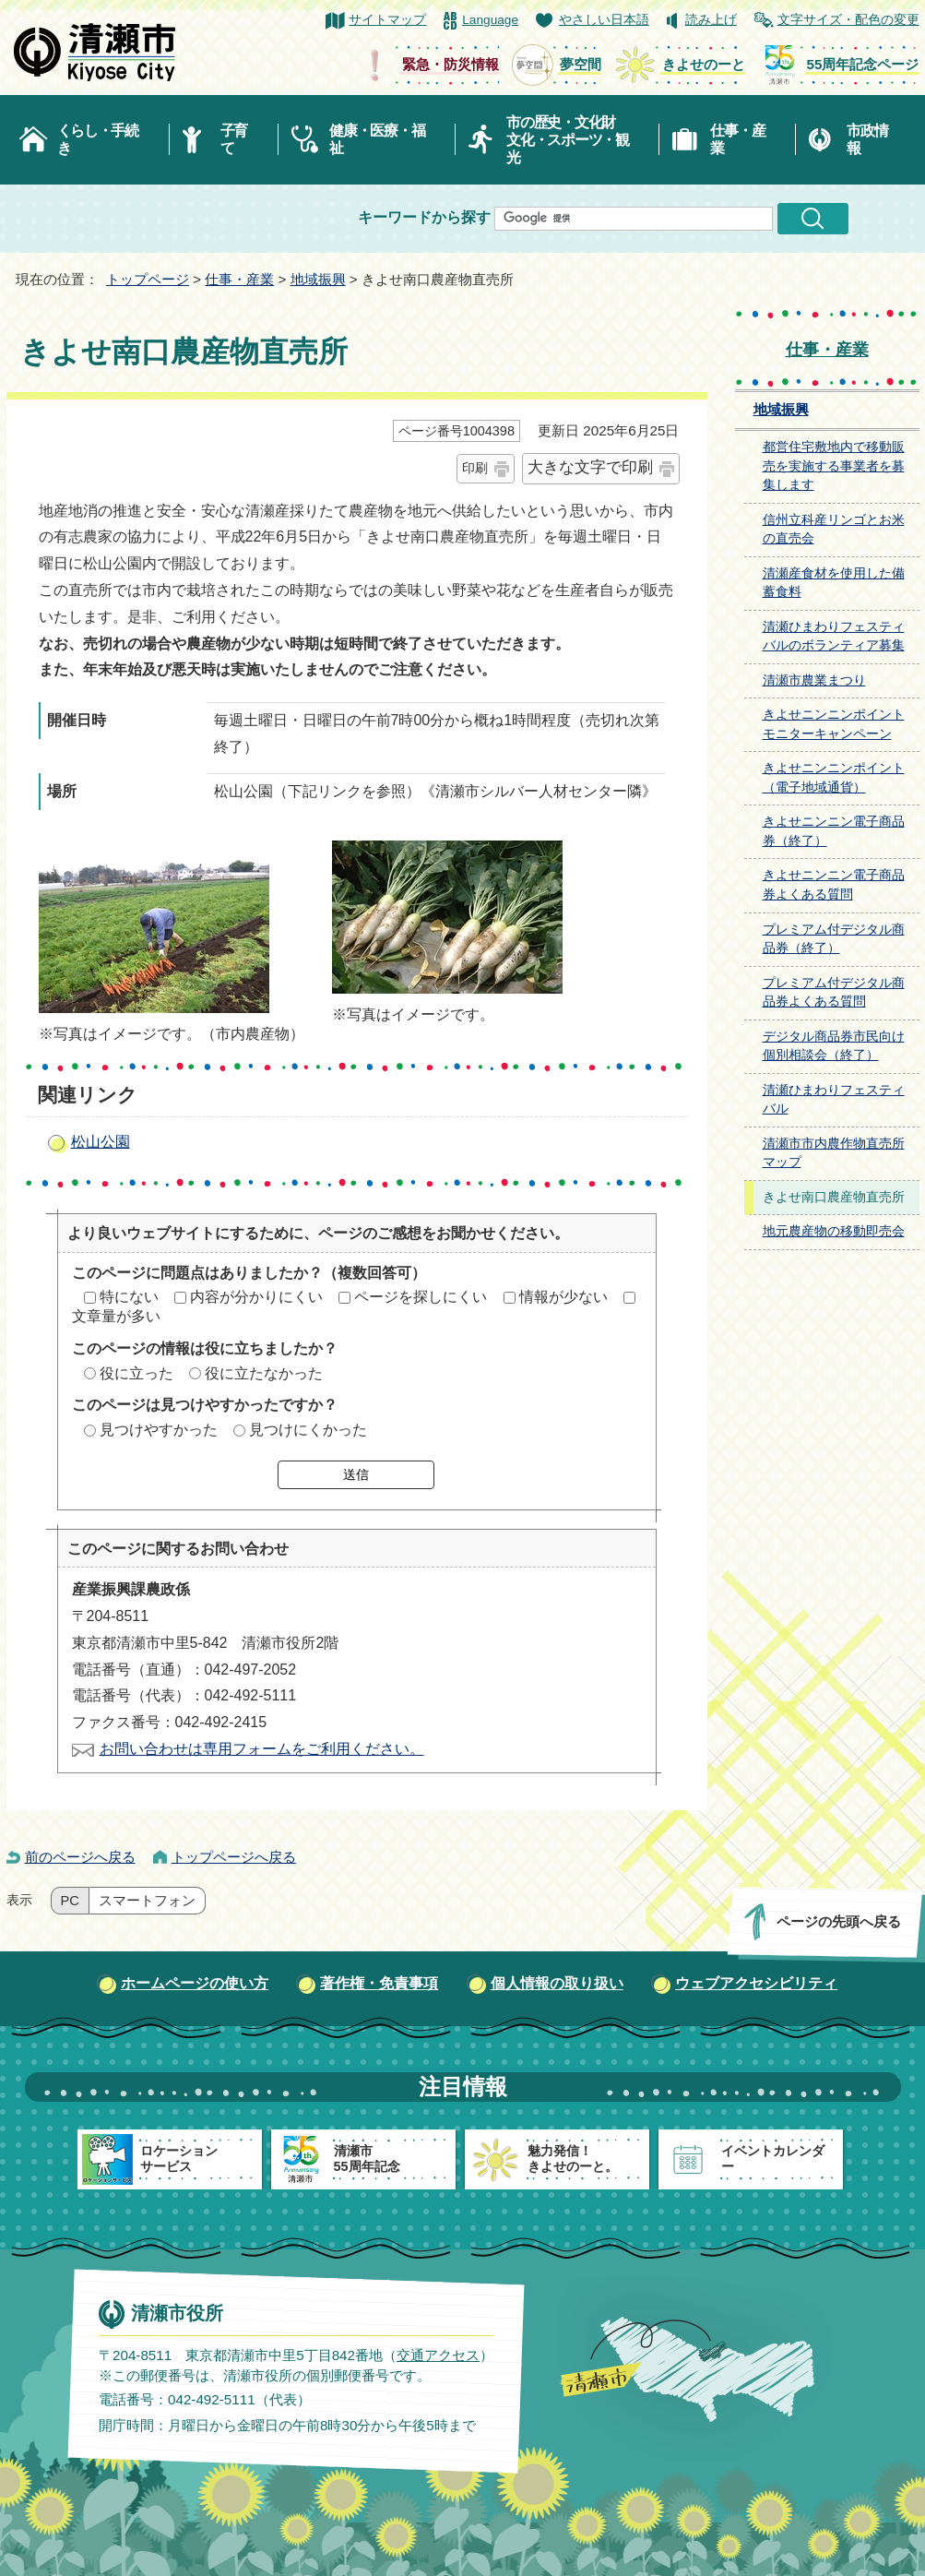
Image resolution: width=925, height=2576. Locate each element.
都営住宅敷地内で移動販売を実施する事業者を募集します (834, 466)
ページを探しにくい (420, 1297)
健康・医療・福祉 (376, 139)
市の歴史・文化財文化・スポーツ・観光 (567, 139)
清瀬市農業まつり (814, 680)
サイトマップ (387, 20)
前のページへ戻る (80, 1857)
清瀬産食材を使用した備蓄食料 (834, 583)
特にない (129, 1297)
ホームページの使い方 (194, 1983)
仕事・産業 (737, 139)
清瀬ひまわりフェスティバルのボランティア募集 (834, 636)
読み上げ (711, 20)
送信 (356, 1474)
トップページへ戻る (234, 1857)
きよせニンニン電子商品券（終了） (834, 831)
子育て (233, 139)
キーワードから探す (424, 217)
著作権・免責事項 (379, 1983)
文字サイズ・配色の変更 (848, 20)
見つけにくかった (308, 1429)
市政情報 (867, 139)
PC (70, 1900)
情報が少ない (563, 1297)
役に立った (136, 1373)
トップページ (147, 279)
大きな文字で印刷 (590, 467)
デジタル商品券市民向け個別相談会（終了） (834, 1046)
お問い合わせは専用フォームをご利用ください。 (262, 1749)
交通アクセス (437, 2354)
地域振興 (318, 279)
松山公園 (100, 1142)
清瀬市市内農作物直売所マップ (834, 1153)
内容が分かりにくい (256, 1297)
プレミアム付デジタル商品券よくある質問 (834, 992)
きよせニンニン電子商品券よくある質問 (834, 884)
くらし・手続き (97, 139)
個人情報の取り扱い (557, 1983)
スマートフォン (147, 1900)
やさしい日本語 (604, 20)
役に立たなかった (264, 1373)
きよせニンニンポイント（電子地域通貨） (834, 777)
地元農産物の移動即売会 (834, 1231)
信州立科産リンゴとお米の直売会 (834, 529)
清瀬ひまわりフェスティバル (834, 1099)
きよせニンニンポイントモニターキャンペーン (834, 724)
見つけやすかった (159, 1429)
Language (490, 20)
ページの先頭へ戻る (838, 1921)
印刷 (475, 467)
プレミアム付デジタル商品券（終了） (834, 939)
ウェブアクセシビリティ (756, 1983)
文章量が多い (116, 1316)
